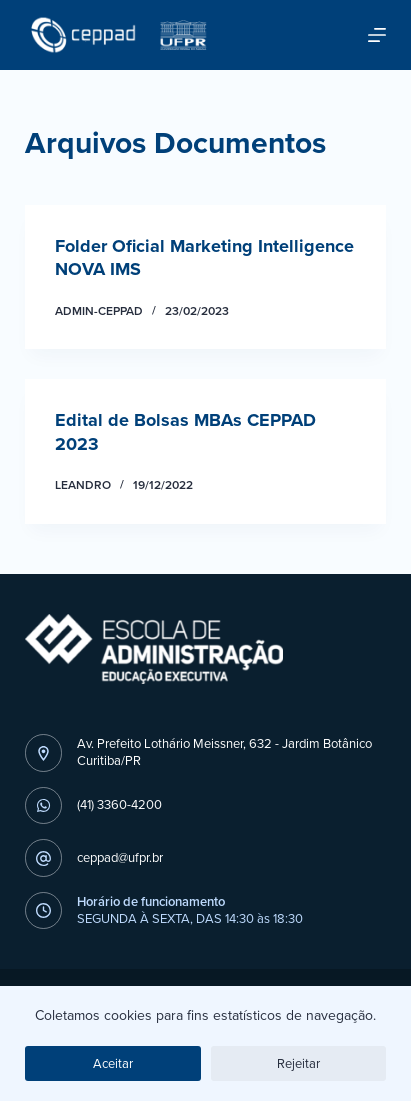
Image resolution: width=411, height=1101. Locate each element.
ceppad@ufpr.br (120, 857)
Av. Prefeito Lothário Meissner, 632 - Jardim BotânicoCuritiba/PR (224, 752)
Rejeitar (298, 1063)
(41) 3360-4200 (119, 804)
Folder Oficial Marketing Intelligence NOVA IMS (204, 257)
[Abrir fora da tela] (377, 35)
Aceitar (113, 1063)
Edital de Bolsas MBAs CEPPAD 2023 (185, 431)
